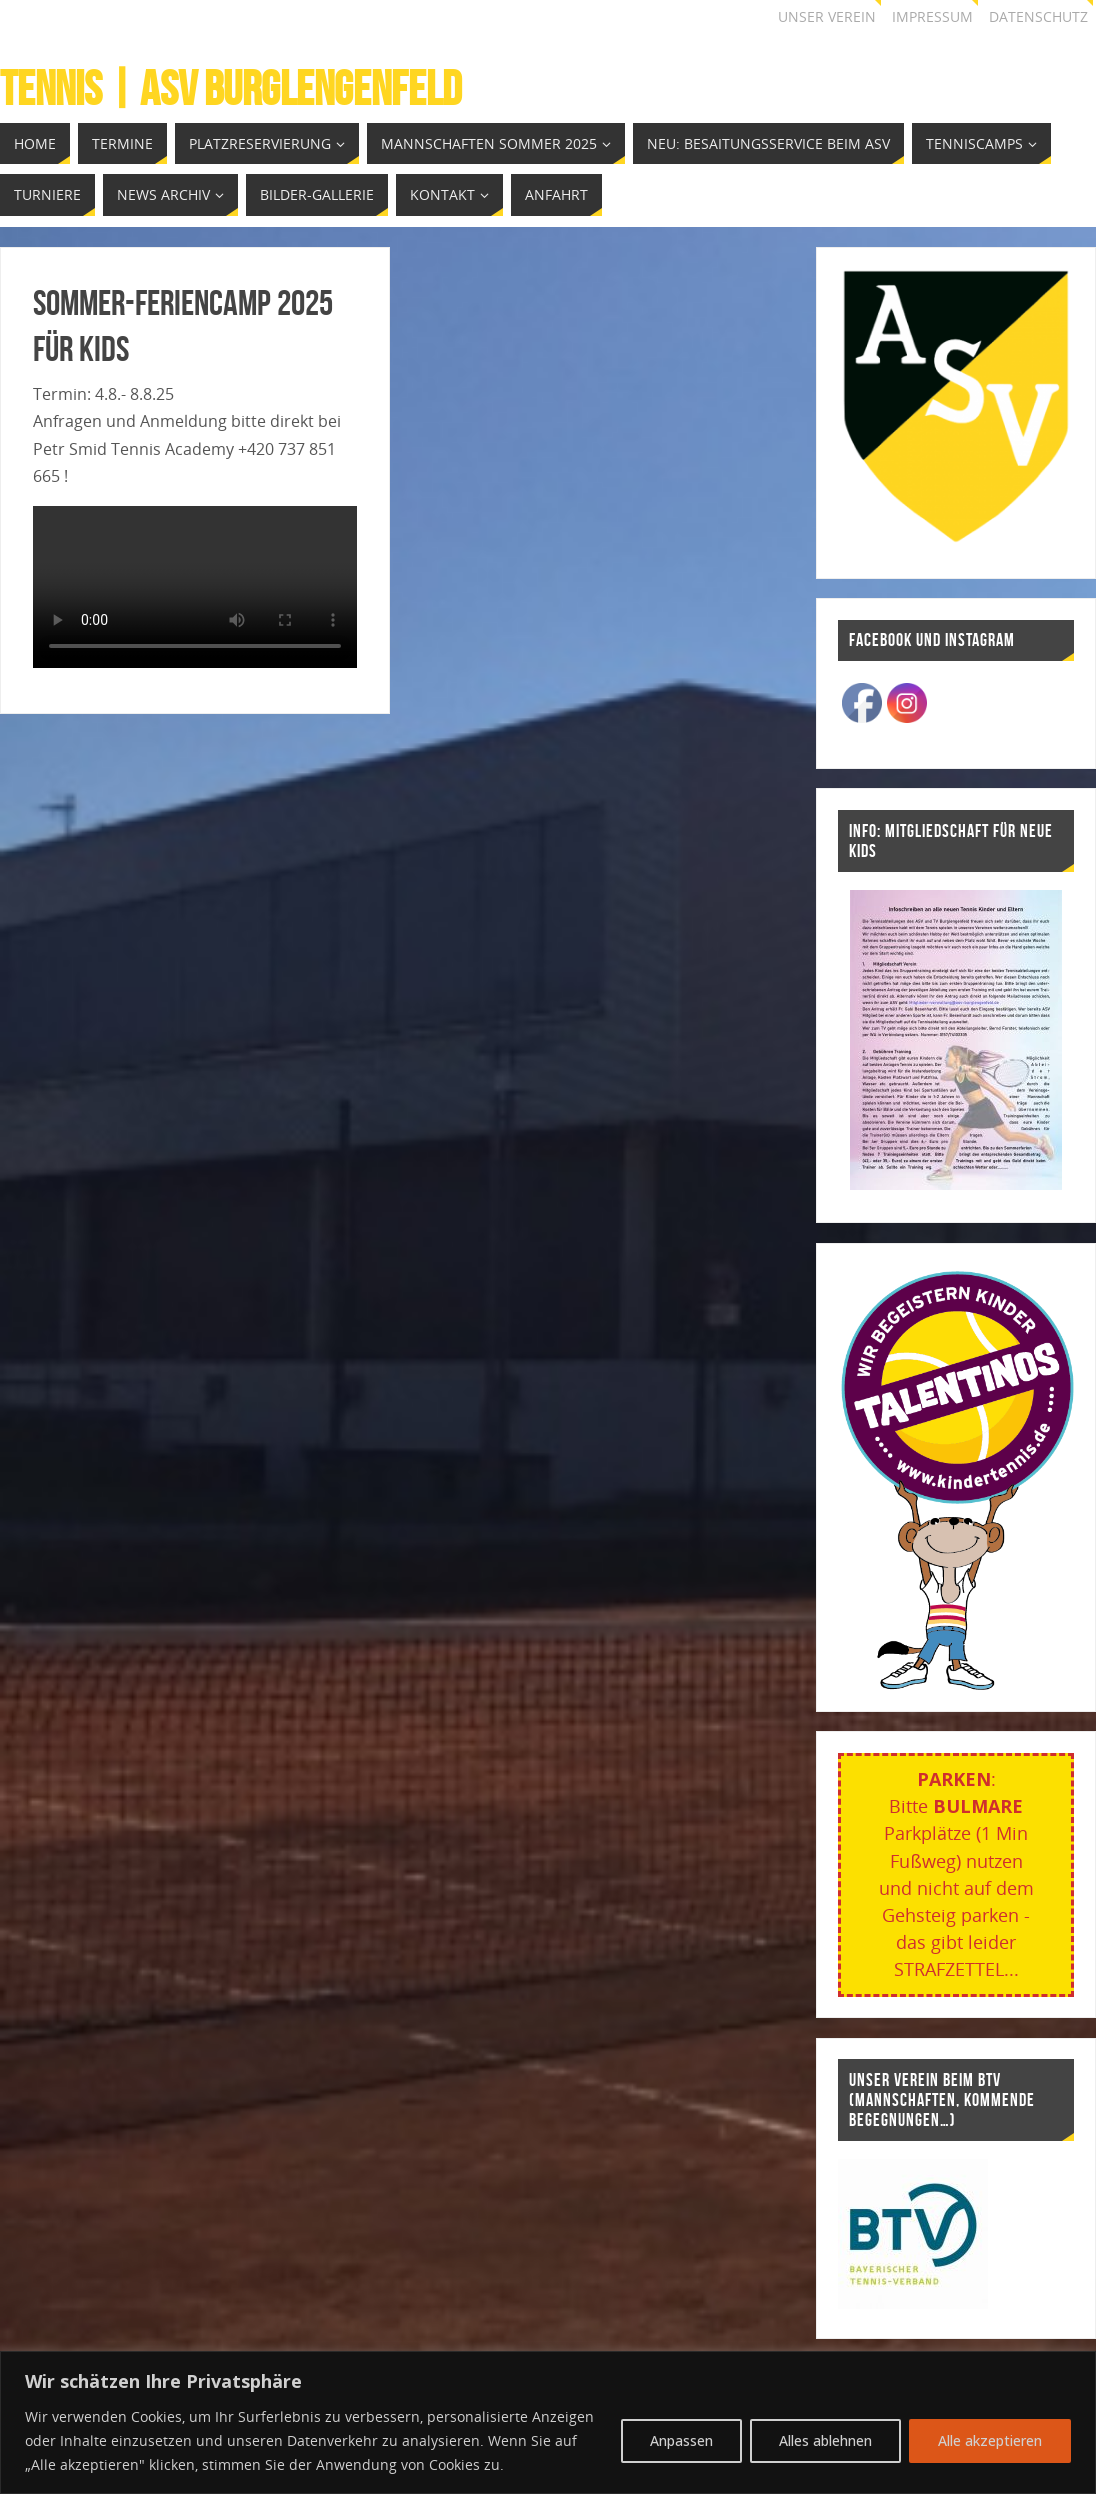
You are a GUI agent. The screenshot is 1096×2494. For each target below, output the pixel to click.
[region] (548, 2422)
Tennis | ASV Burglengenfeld (231, 89)
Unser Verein (827, 16)
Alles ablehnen (825, 2440)
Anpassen (681, 2440)
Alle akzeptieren (990, 2440)
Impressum (932, 16)
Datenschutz (1038, 16)
